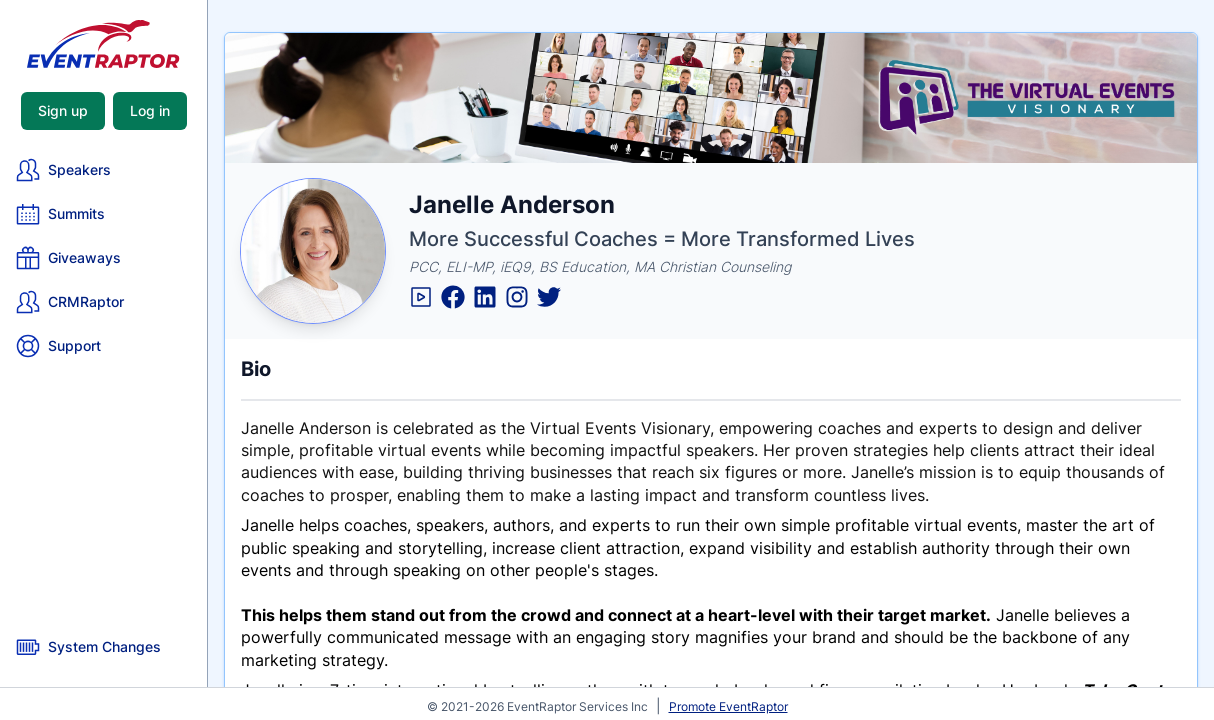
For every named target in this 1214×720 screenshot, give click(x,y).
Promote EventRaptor (728, 706)
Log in (150, 110)
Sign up (63, 110)
